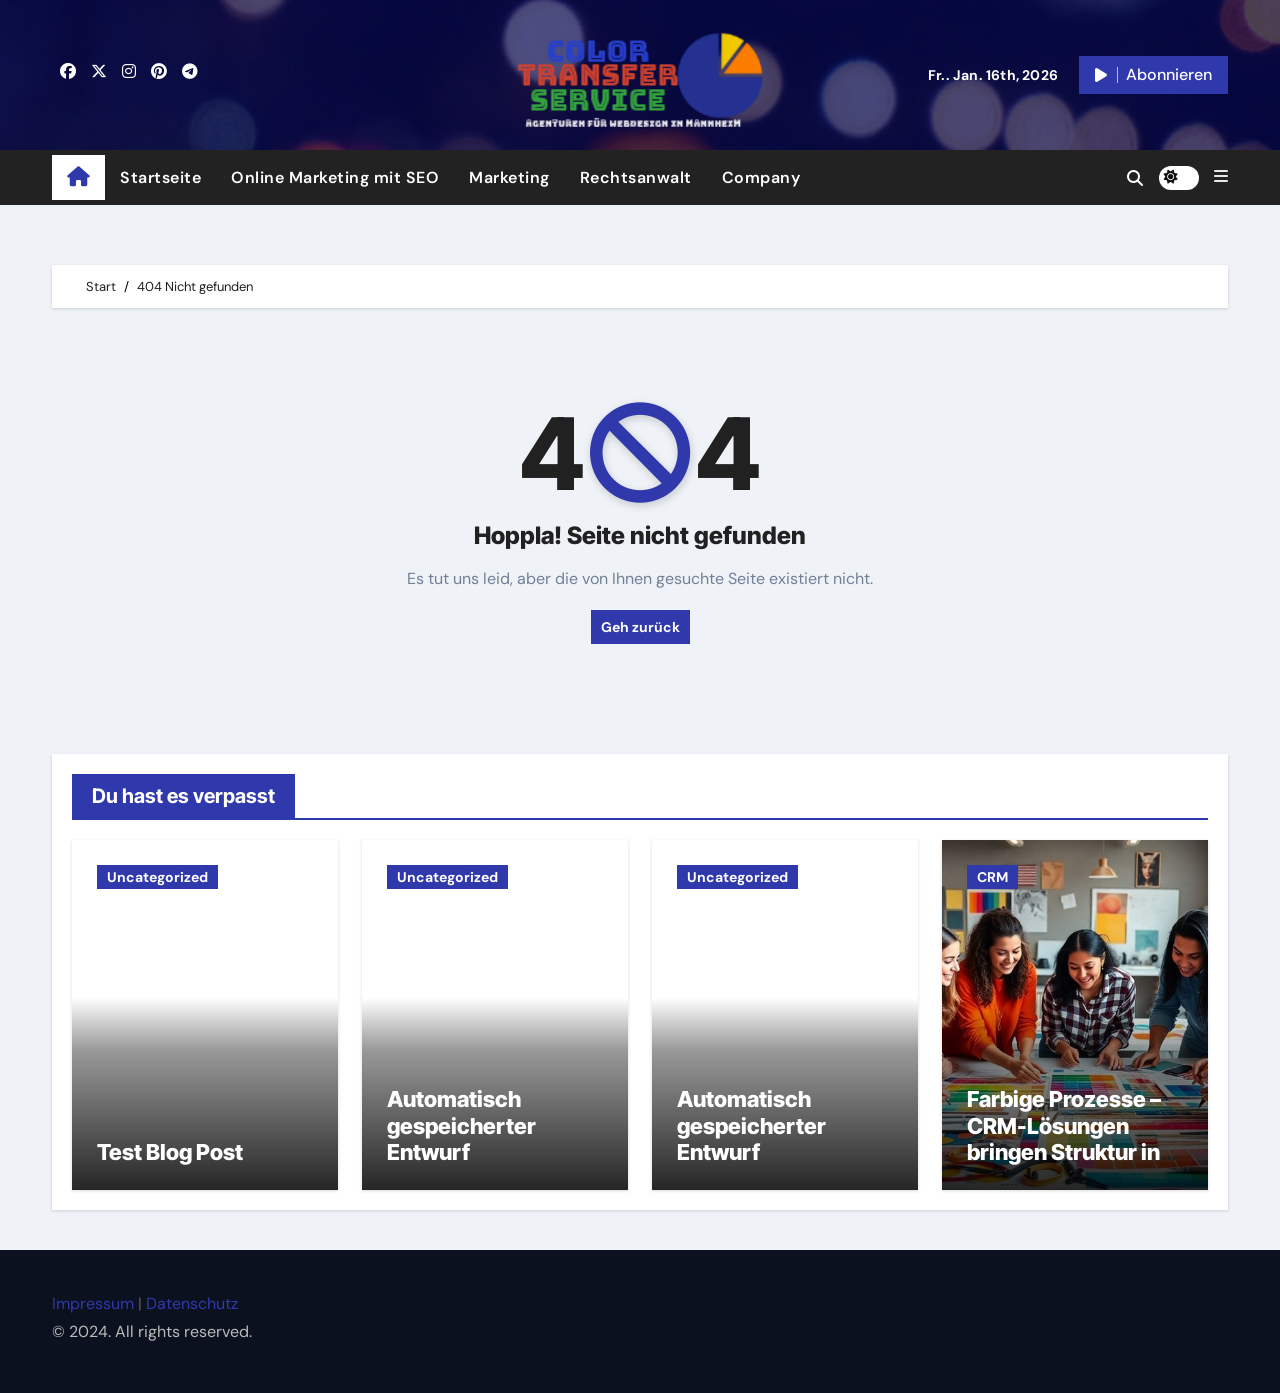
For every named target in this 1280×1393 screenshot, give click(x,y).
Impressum (93, 1303)
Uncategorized (157, 877)
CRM (992, 877)
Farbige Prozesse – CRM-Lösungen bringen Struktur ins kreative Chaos (1069, 1138)
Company (761, 177)
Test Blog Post (170, 1152)
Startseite (160, 177)
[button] (1221, 177)
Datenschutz (192, 1303)
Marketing (509, 177)
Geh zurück (640, 627)
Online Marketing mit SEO (335, 177)
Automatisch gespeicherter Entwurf (461, 1125)
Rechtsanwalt (636, 177)
